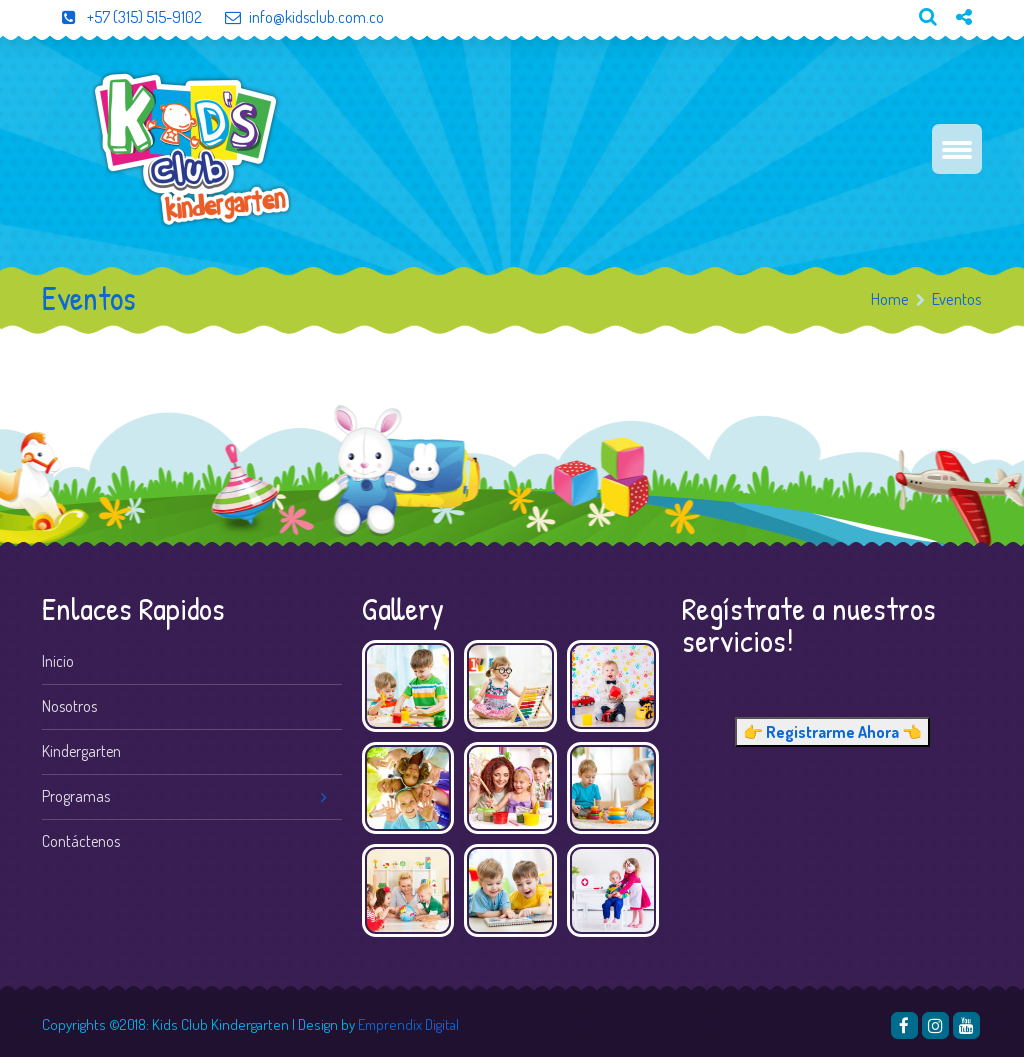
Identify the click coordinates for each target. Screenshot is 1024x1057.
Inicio (58, 661)
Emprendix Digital (408, 1024)
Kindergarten (81, 751)
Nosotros (69, 706)
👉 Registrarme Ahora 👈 (832, 732)
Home (890, 298)
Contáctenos (81, 841)
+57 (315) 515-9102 (122, 17)
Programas (76, 796)
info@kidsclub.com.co (293, 17)
